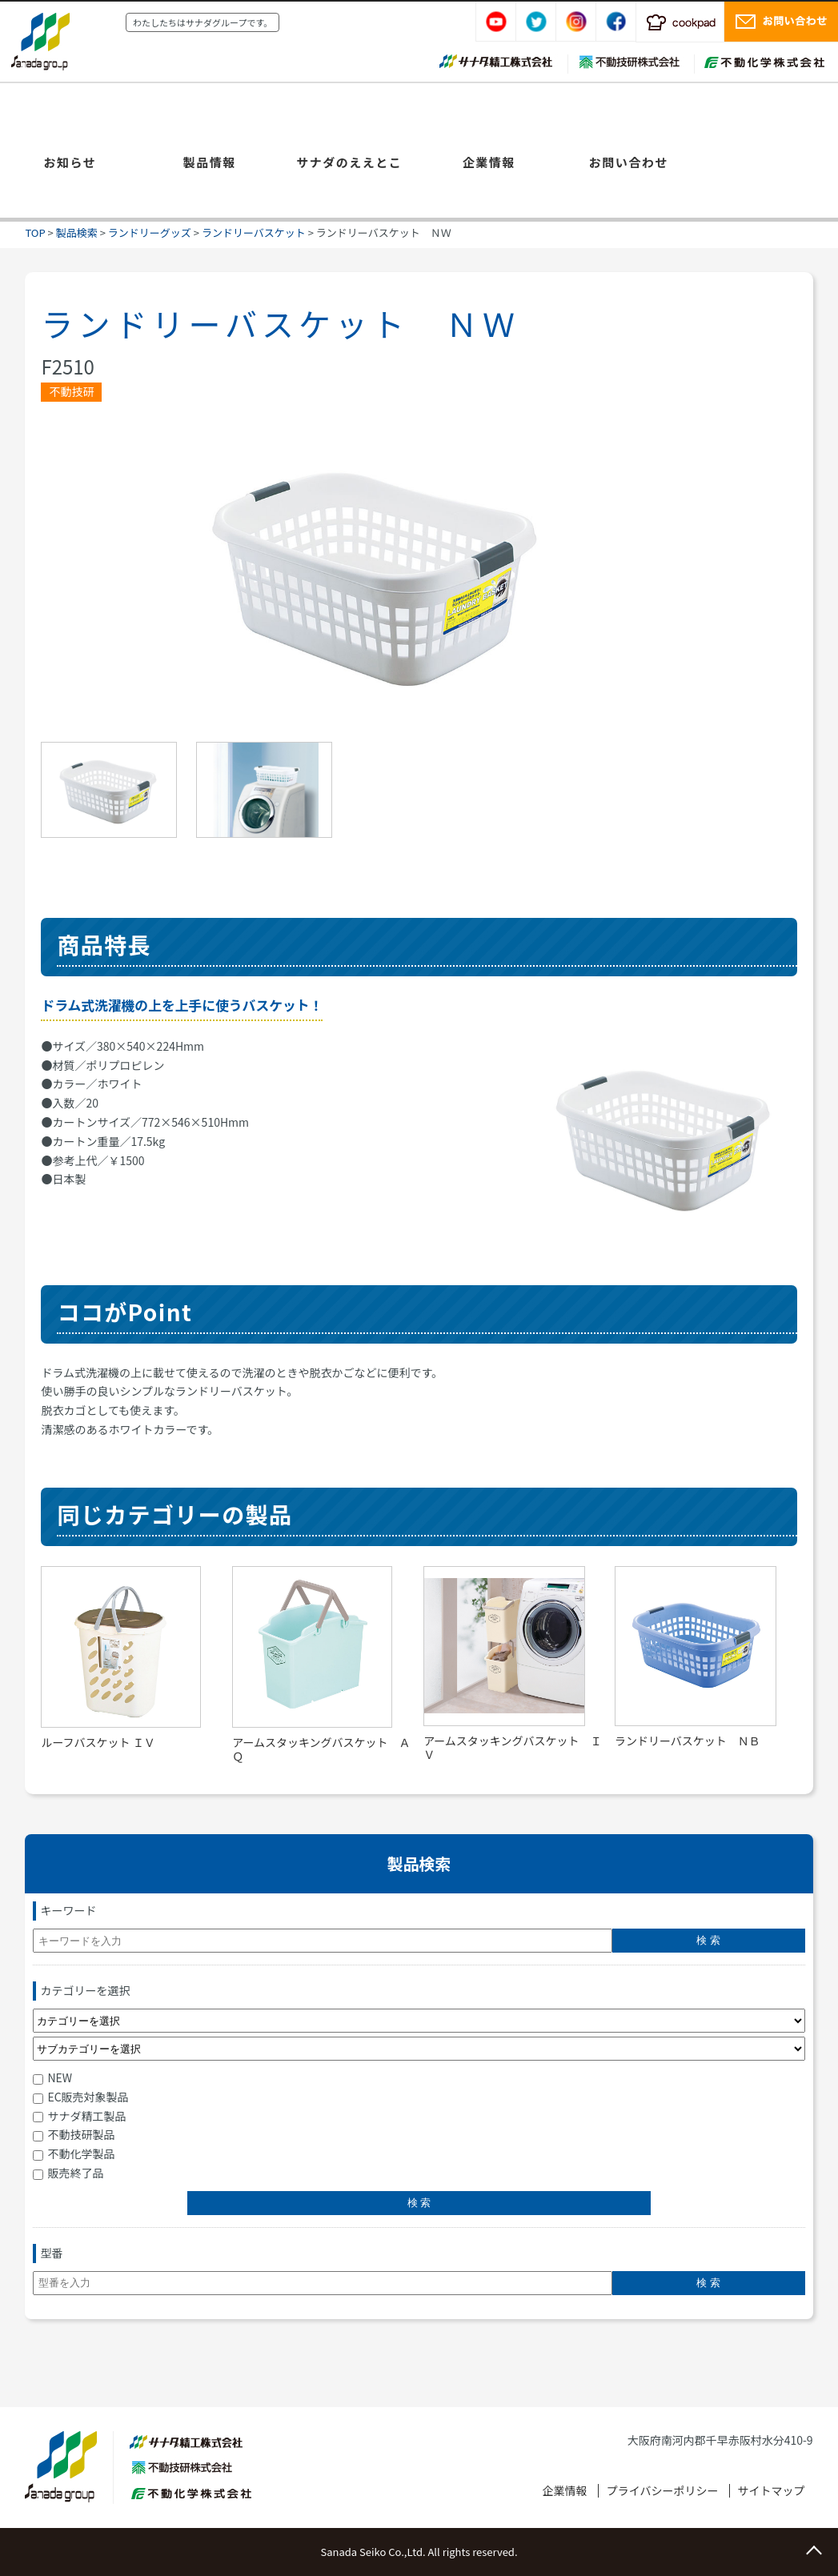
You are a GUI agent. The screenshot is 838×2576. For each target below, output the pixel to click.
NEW (52, 2077)
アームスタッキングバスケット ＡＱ (321, 1749)
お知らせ (69, 162)
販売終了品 (68, 2173)
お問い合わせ (628, 162)
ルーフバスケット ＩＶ (97, 1742)
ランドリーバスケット (254, 232)
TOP (35, 232)
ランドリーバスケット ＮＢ (687, 1741)
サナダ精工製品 (79, 2116)
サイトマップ (771, 2490)
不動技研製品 (73, 2134)
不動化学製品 (73, 2153)
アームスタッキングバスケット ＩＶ (512, 1747)
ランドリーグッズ (149, 232)
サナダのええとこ (349, 162)
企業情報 (489, 162)
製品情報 (209, 162)
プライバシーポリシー (663, 2490)
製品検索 (77, 232)
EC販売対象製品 (80, 2097)
